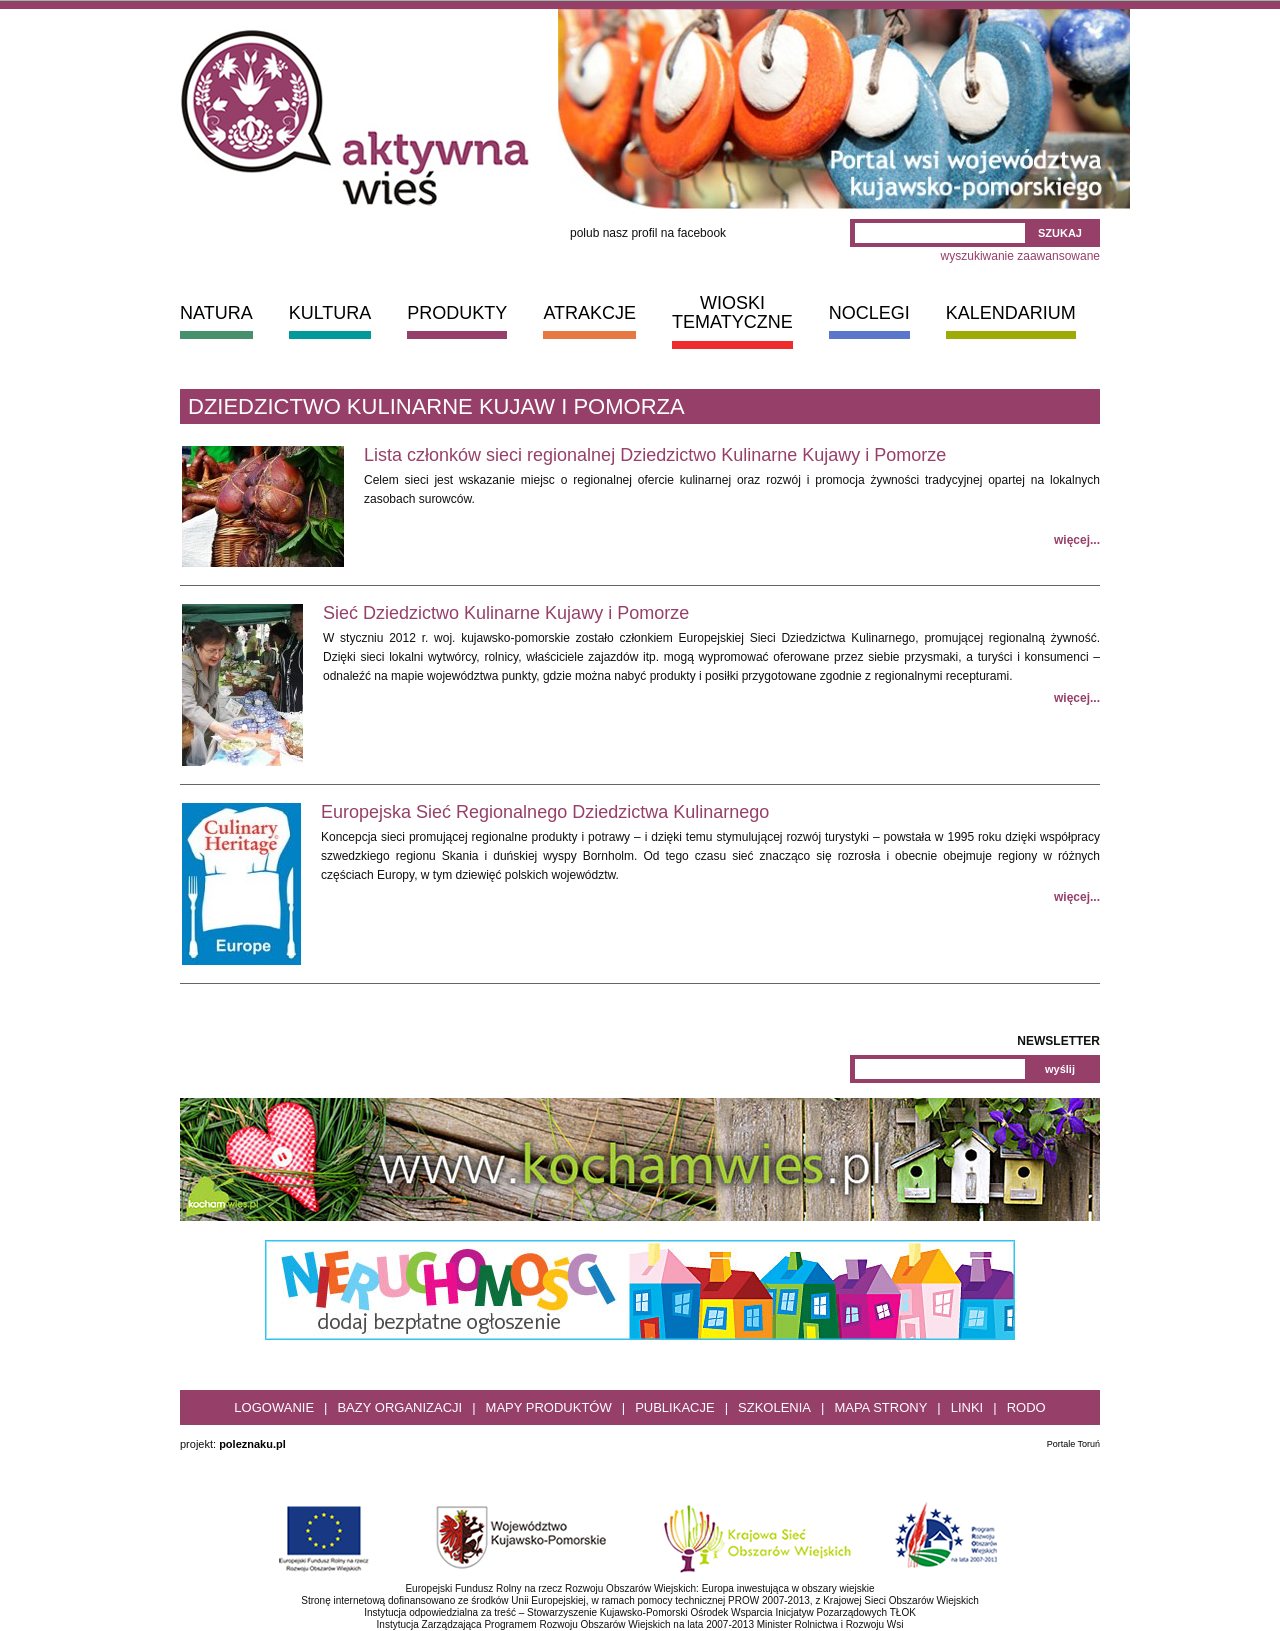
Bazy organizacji (399, 1407)
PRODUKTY (457, 313)
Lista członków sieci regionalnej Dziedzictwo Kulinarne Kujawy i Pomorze (655, 455)
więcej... (1077, 540)
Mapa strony (880, 1407)
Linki (967, 1407)
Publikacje (674, 1407)
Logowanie (274, 1407)
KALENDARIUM (1011, 313)
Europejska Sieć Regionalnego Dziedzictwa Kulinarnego (545, 812)
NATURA (216, 313)
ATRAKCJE (589, 313)
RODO (1026, 1407)
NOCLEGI (869, 313)
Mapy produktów (549, 1407)
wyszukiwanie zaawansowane (1020, 256)
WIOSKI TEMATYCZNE (732, 312)
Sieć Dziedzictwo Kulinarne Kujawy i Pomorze (506, 613)
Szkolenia (774, 1407)
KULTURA (330, 313)
